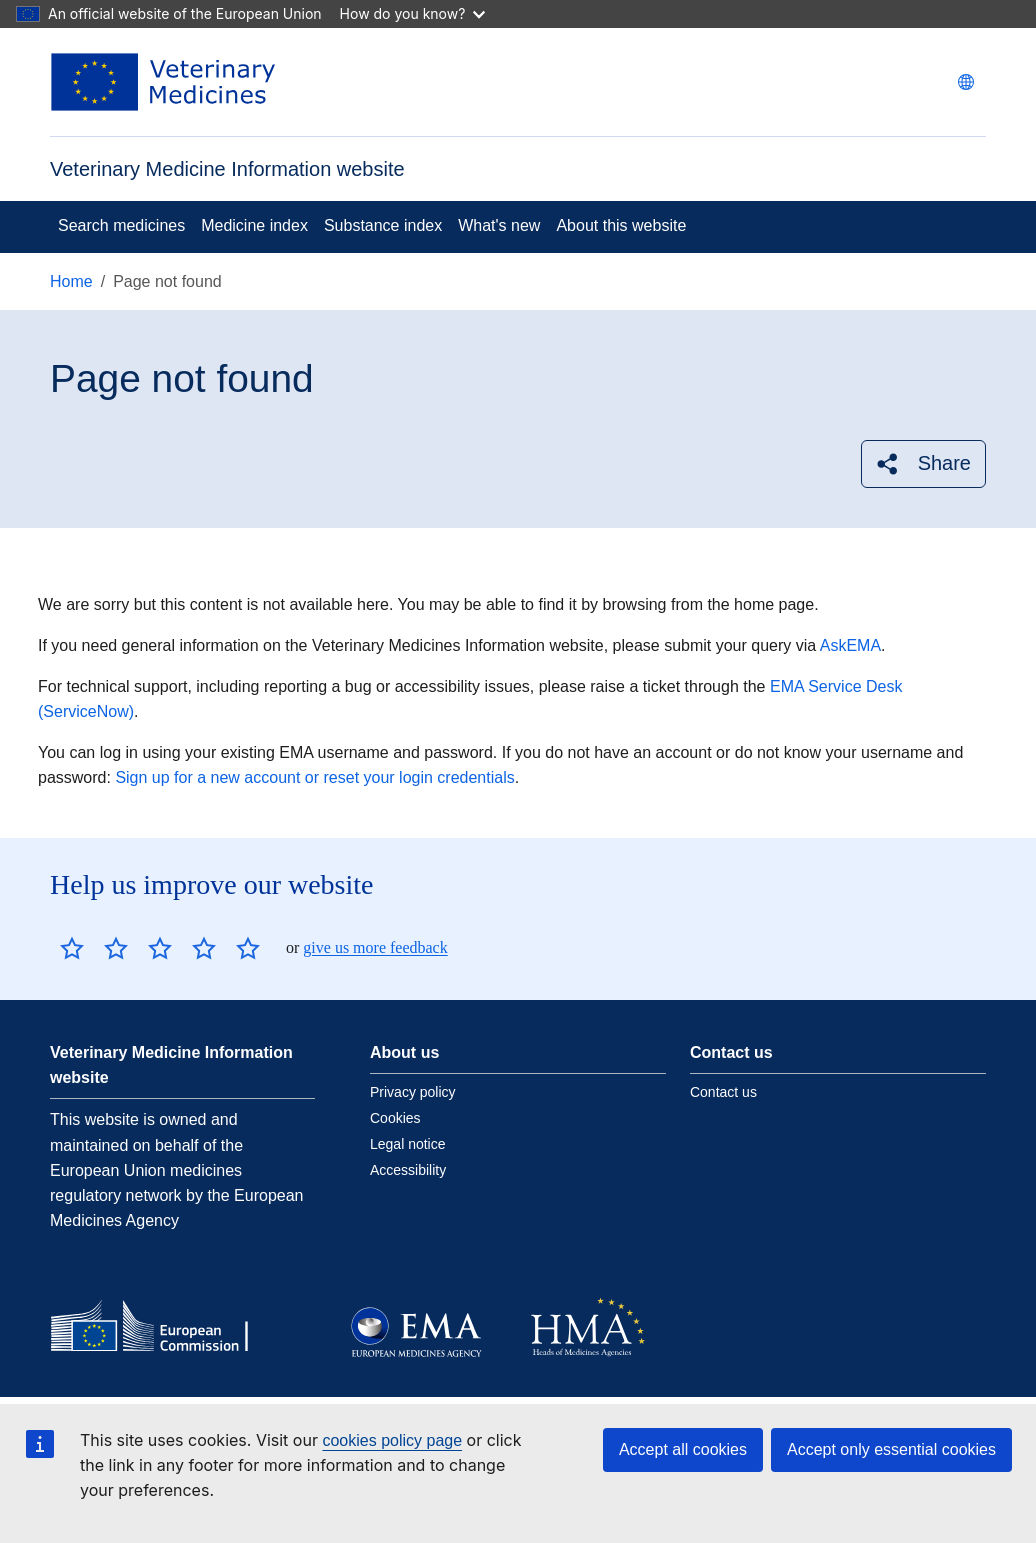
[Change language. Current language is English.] (966, 82)
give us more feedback (375, 947)
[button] (923, 463)
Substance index (383, 225)
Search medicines (121, 225)
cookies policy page (392, 1440)
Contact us (723, 1092)
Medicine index (254, 225)
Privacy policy (413, 1092)
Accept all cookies (683, 1449)
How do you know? (413, 13)
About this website (621, 225)
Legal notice (408, 1144)
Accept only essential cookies (891, 1449)
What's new (499, 225)
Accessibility (408, 1170)
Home (71, 281)
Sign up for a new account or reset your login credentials (314, 777)
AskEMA (850, 645)
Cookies (395, 1118)
